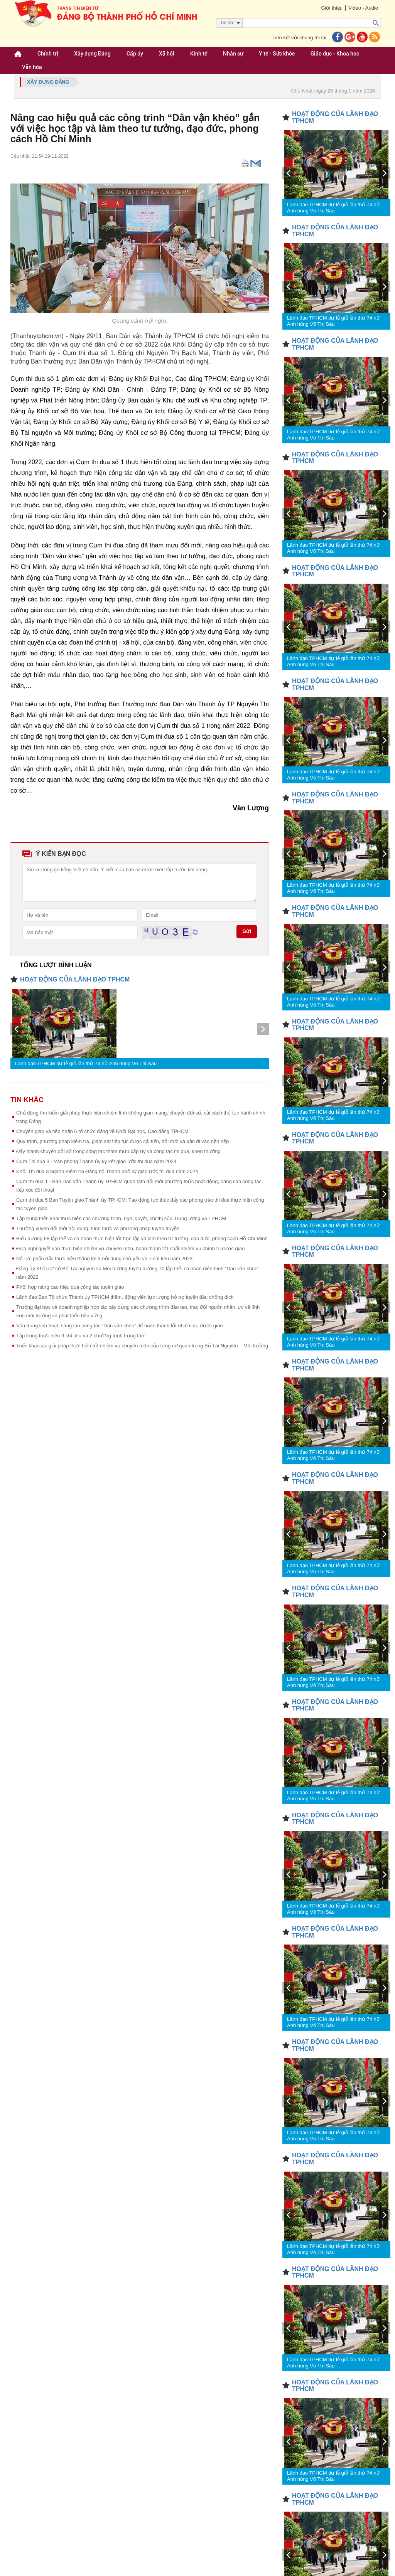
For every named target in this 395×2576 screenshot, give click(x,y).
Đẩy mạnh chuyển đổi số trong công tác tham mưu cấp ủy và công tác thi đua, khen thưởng (118, 1151)
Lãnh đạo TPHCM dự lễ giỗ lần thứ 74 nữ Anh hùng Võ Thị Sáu (86, 1063)
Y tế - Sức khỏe (277, 54)
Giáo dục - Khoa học (335, 54)
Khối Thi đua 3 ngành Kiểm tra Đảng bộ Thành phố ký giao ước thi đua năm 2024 (107, 1171)
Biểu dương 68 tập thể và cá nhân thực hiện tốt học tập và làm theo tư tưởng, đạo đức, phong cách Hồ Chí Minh (142, 1238)
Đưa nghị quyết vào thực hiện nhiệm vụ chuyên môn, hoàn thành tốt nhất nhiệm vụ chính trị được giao (130, 1248)
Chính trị (47, 54)
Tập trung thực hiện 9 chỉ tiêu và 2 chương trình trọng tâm (80, 1336)
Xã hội (166, 54)
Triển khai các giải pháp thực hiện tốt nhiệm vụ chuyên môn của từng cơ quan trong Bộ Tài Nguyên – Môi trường (142, 1346)
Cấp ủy (135, 54)
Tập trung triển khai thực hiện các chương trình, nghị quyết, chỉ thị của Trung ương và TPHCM (121, 1218)
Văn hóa (32, 67)
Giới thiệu (331, 8)
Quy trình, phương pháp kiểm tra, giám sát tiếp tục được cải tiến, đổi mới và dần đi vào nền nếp (122, 1141)
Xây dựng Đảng (92, 54)
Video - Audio (363, 8)
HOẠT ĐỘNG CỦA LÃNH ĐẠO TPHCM (75, 979)
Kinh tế (198, 54)
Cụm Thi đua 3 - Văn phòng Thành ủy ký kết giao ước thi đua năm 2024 (96, 1161)
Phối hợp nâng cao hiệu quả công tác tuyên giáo (70, 1287)
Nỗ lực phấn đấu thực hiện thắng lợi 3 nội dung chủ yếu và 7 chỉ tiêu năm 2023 (104, 1258)
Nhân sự (233, 54)
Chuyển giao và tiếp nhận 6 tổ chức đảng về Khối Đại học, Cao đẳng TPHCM (102, 1131)
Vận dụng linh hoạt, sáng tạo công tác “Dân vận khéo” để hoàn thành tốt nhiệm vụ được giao (119, 1325)
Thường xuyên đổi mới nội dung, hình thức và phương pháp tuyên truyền (97, 1228)
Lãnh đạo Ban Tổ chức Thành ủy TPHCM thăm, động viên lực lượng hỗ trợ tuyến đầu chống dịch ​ (125, 1297)
